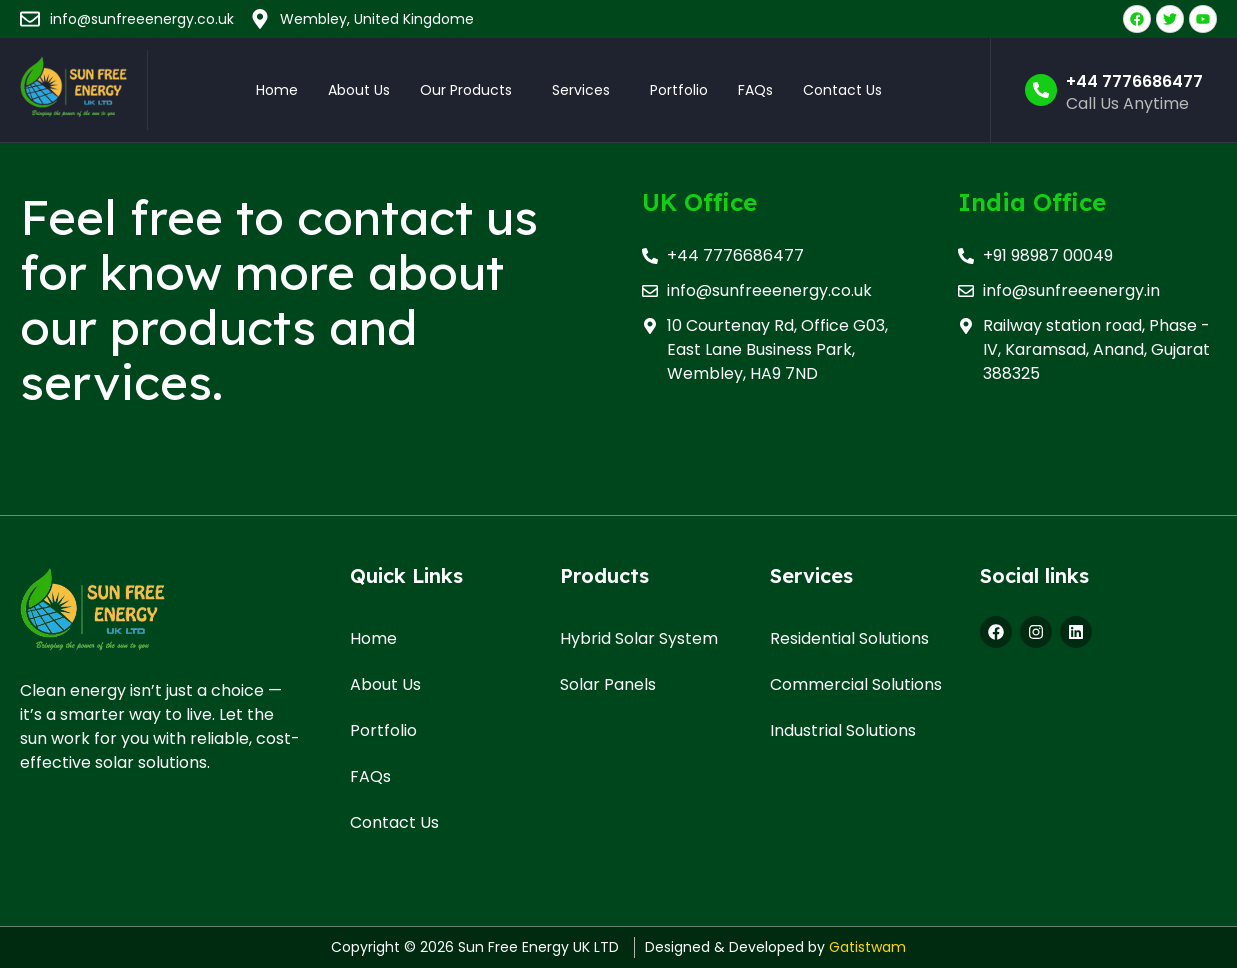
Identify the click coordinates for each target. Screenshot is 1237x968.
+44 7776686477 (1134, 81)
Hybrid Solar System (639, 638)
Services (581, 90)
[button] (471, 90)
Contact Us (842, 90)
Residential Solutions (849, 638)
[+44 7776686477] (1041, 90)
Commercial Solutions (856, 684)
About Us (359, 90)
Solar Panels (608, 684)
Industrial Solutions (843, 730)
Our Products (466, 90)
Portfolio (679, 90)
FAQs (755, 90)
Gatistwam (867, 947)
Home (277, 90)
